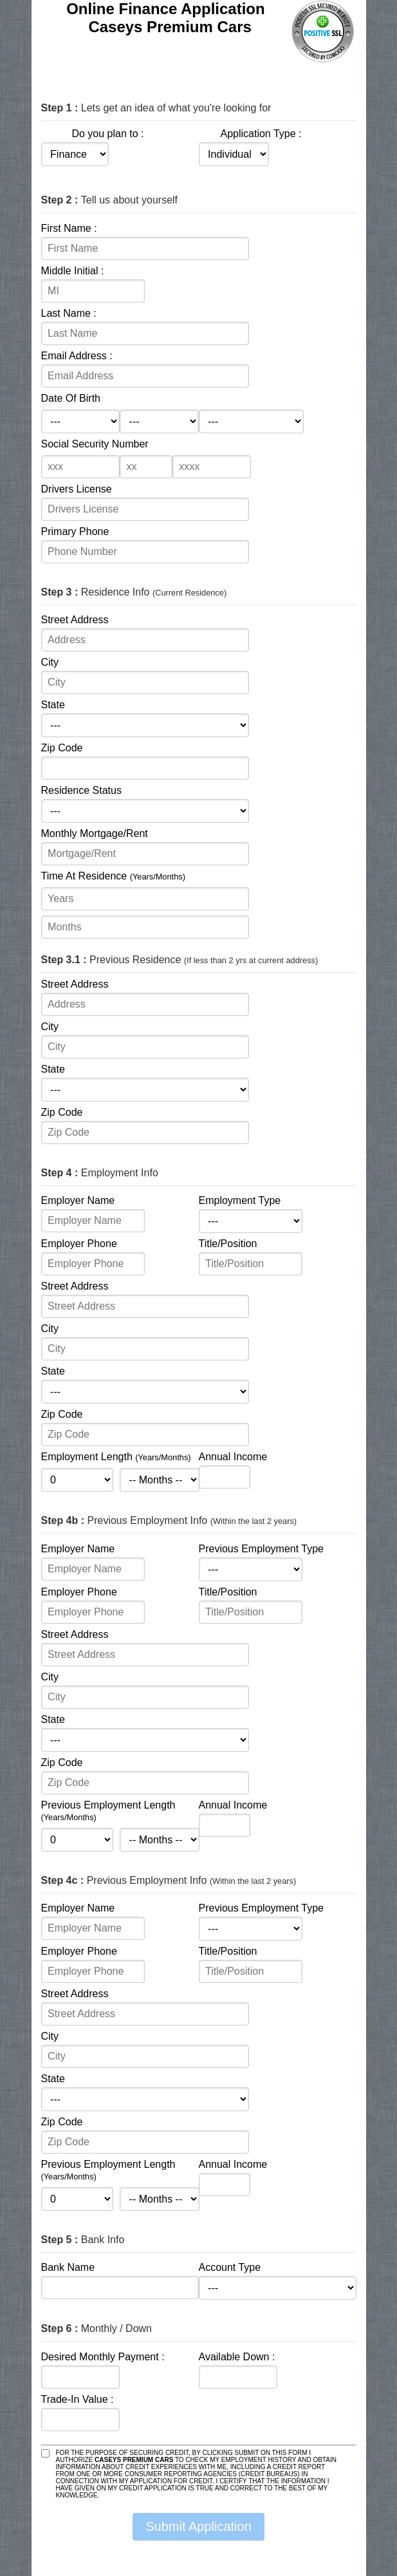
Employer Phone (79, 1243)
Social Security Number (95, 443)
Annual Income (233, 1456)
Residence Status (81, 790)
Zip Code (62, 747)
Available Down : (237, 2356)
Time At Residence (113, 875)
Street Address (75, 619)
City (50, 662)
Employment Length (116, 1456)
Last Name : (69, 313)
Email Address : (77, 355)
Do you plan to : (107, 133)
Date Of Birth (70, 398)
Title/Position (228, 1243)
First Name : (69, 228)
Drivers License (76, 489)
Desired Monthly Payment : (103, 2356)
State (53, 704)
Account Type (230, 2267)
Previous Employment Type (261, 1548)
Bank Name (68, 2267)
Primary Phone (75, 531)
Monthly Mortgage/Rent (94, 833)
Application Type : (260, 133)
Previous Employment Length (108, 1811)
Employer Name (78, 1200)
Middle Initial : (72, 270)
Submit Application (198, 2526)
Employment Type (240, 1200)
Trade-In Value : (77, 2399)
